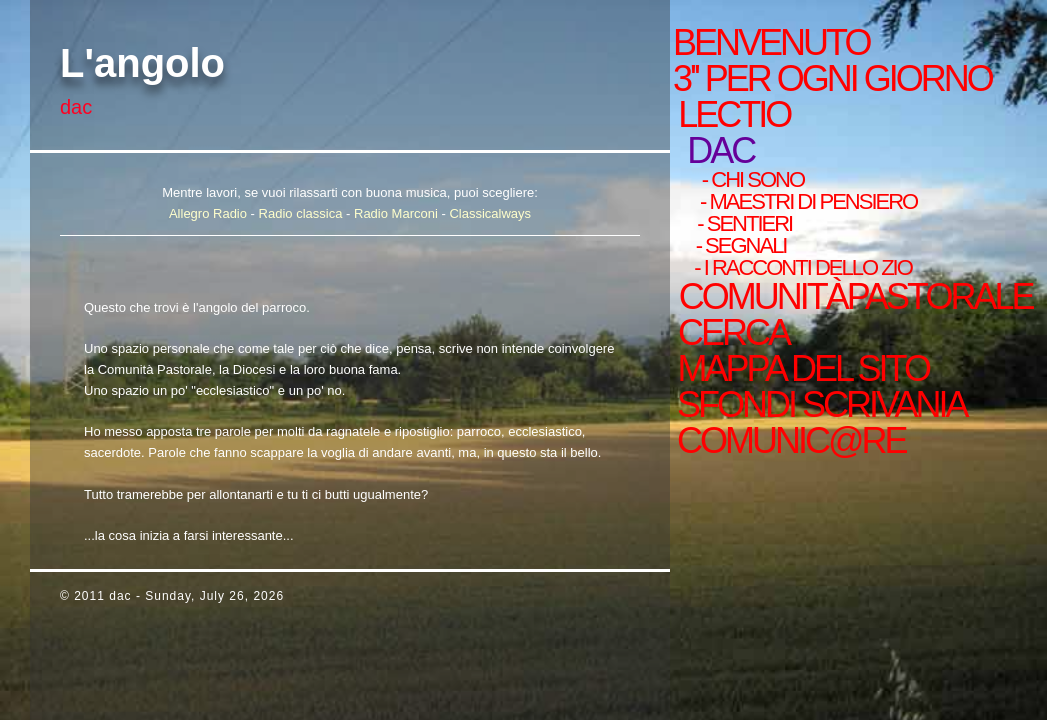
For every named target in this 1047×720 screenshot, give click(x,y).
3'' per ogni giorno (832, 79)
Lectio (741, 115)
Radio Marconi (396, 213)
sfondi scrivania (818, 405)
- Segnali (737, 246)
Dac (721, 151)
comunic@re (788, 441)
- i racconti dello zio (800, 268)
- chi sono (750, 180)
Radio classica (301, 213)
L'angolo (142, 63)
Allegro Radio (208, 213)
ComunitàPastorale (852, 297)
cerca (730, 333)
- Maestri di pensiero (804, 202)
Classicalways (490, 213)
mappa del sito (799, 369)
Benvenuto (771, 43)
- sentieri (740, 224)
